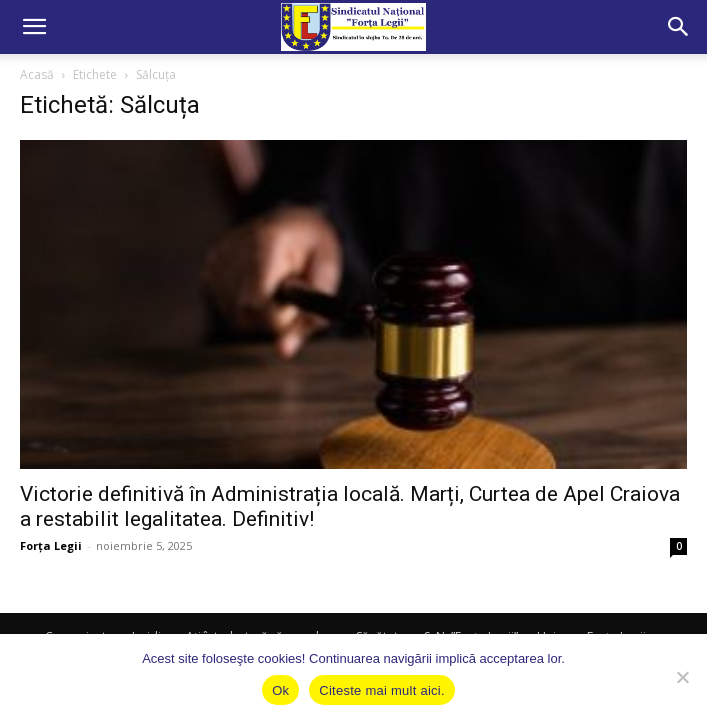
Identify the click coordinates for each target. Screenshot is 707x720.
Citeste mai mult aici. (381, 690)
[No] (682, 677)
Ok (280, 690)
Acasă (37, 74)
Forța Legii (51, 545)
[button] (34, 27)
